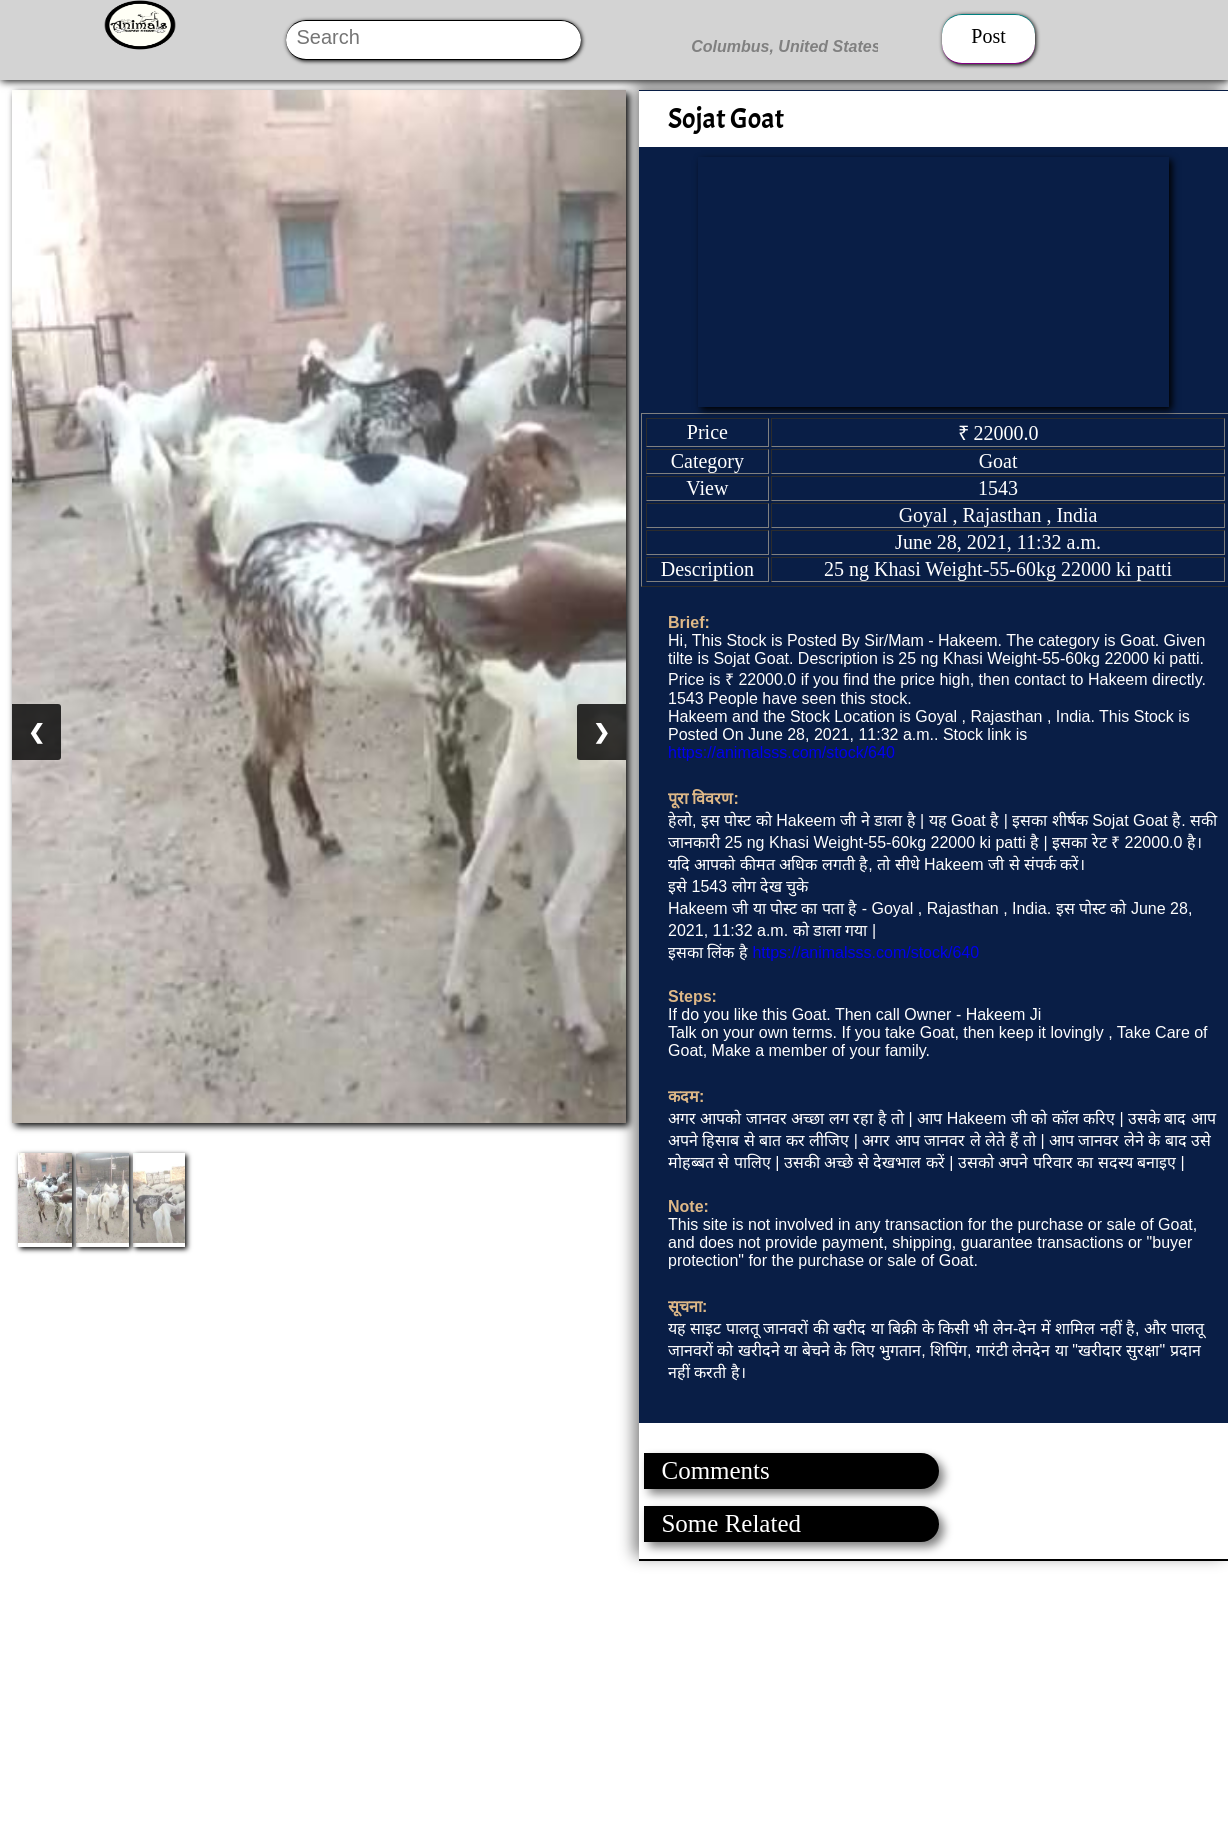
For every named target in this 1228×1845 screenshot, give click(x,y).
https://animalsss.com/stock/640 (781, 752)
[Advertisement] (600, 1701)
